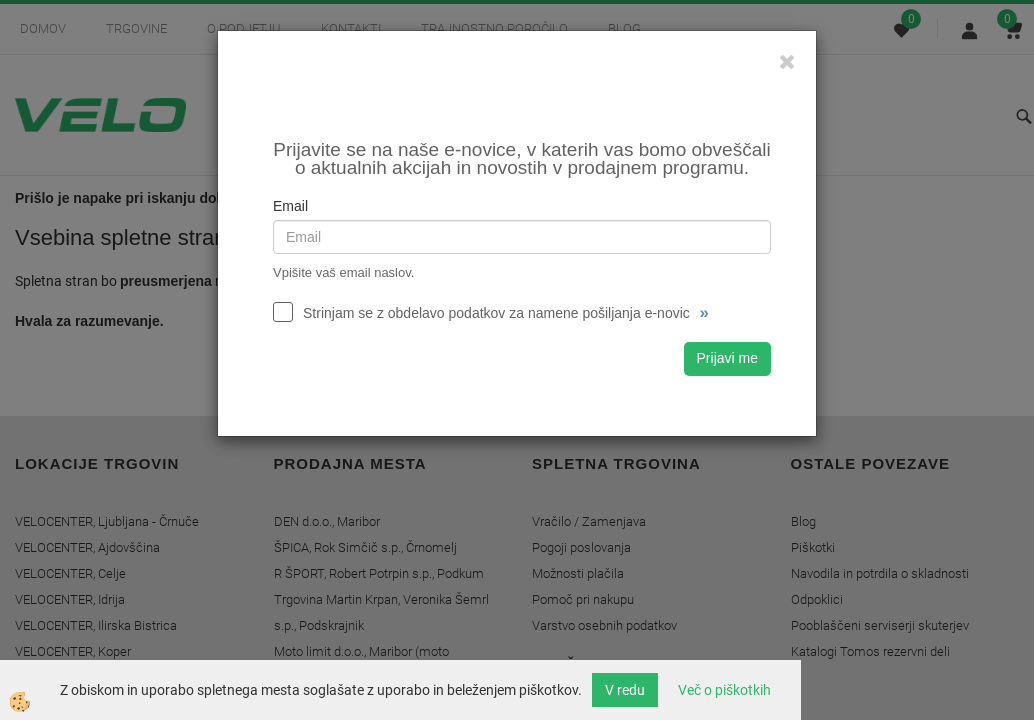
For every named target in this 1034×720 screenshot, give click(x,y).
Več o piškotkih (724, 690)
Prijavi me (727, 358)
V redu (625, 690)
